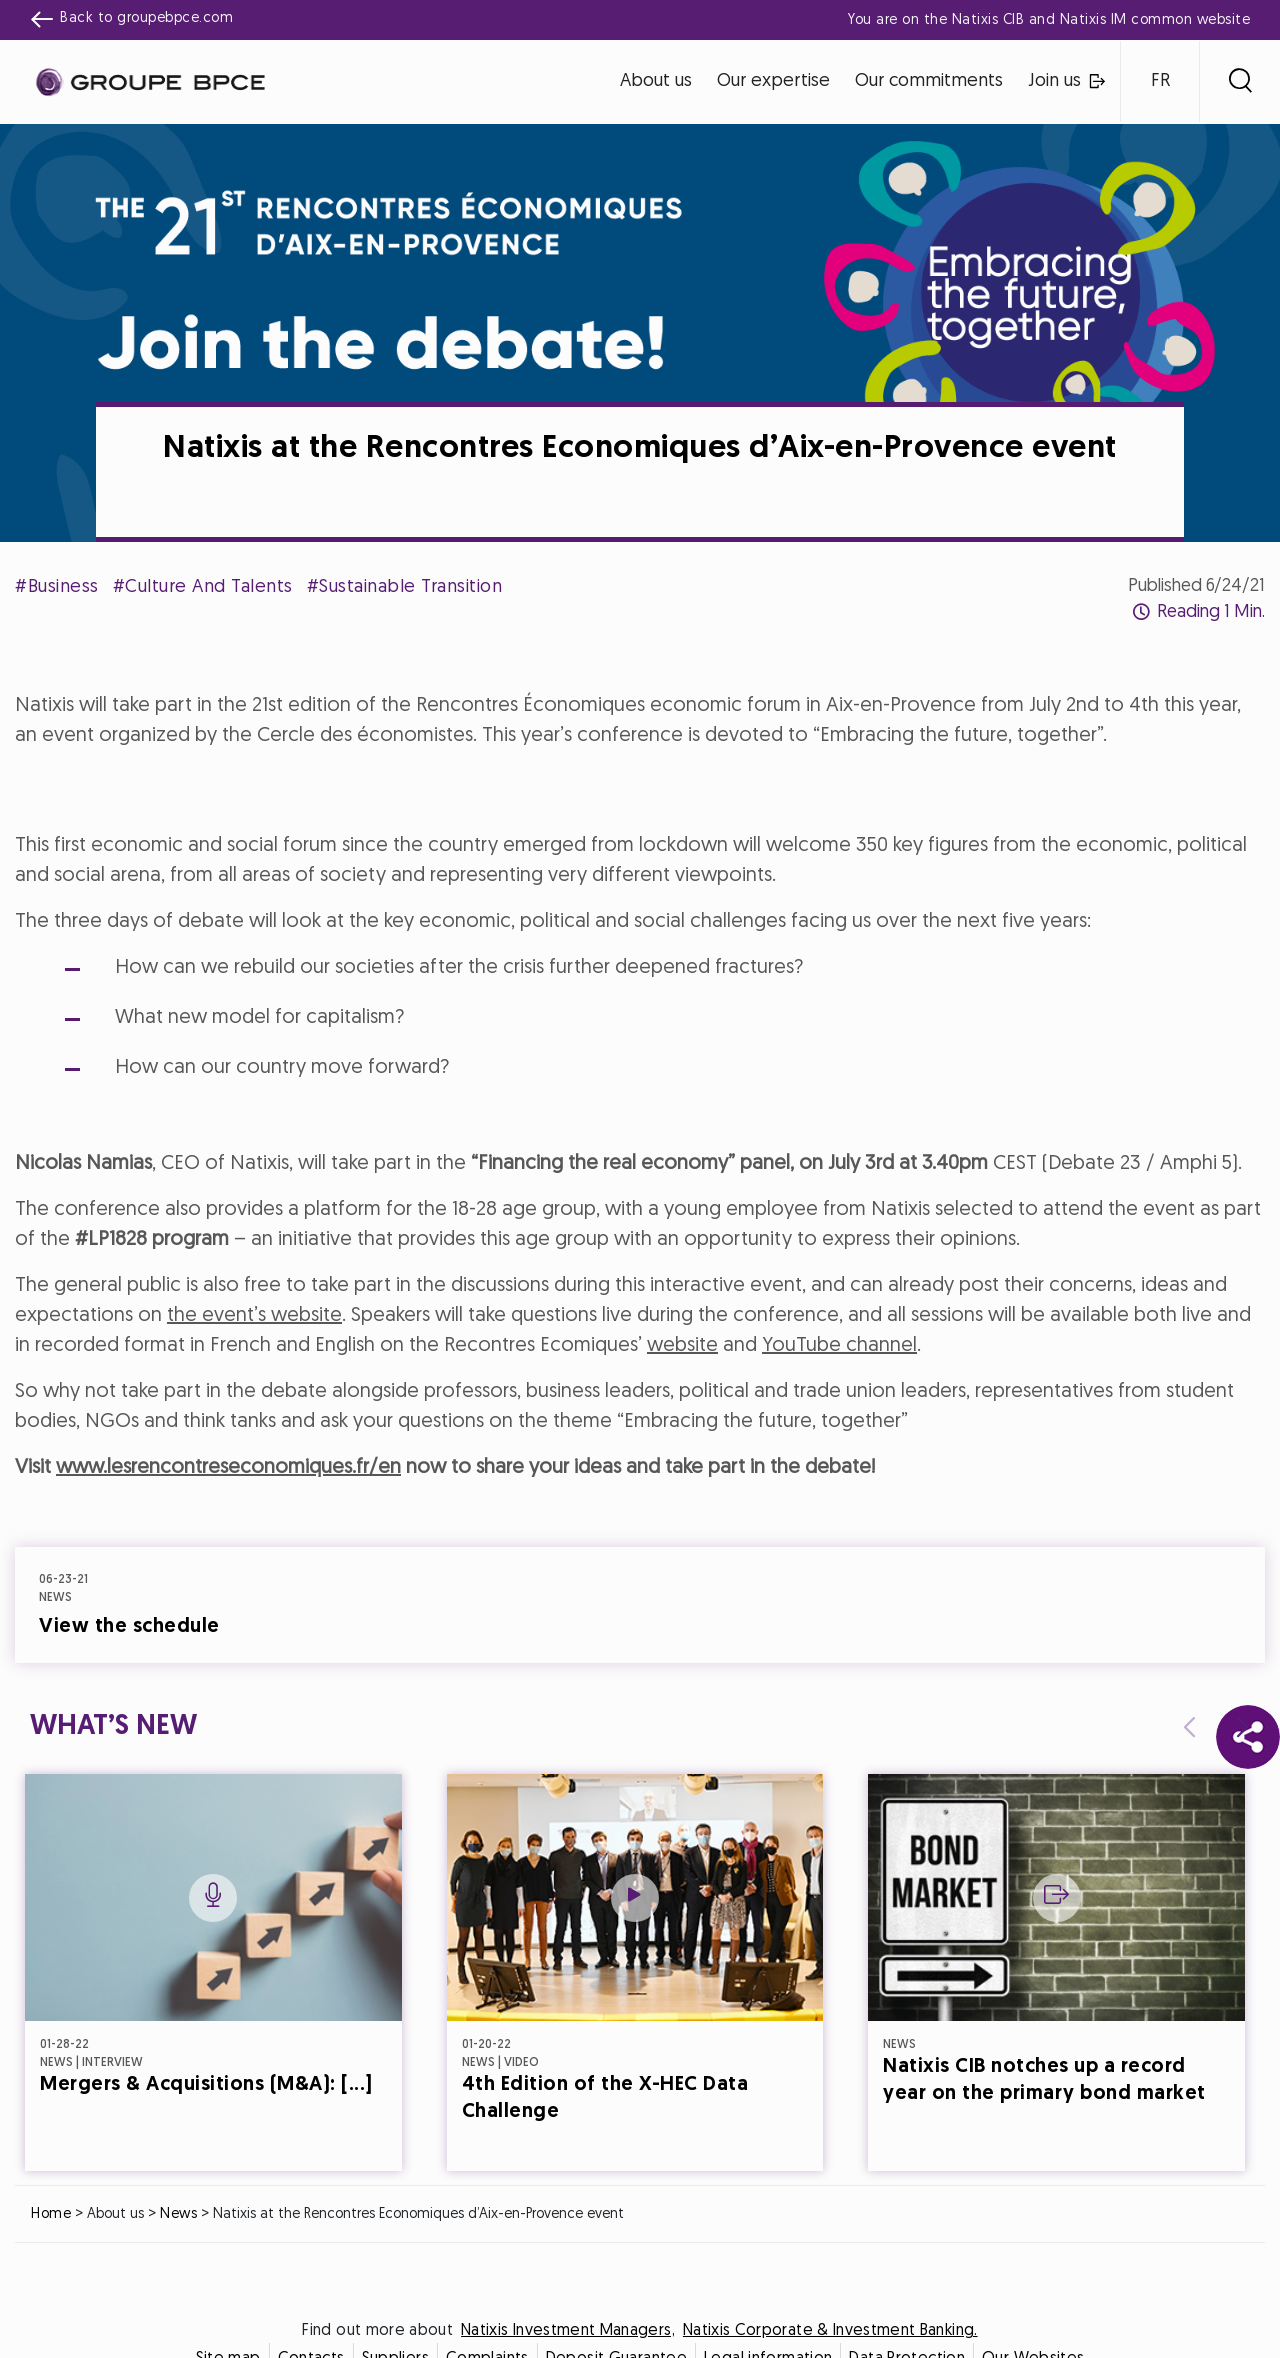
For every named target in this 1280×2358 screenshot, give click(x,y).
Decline (542, 1355)
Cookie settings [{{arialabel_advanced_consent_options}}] (521, 1002)
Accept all (738, 1355)
